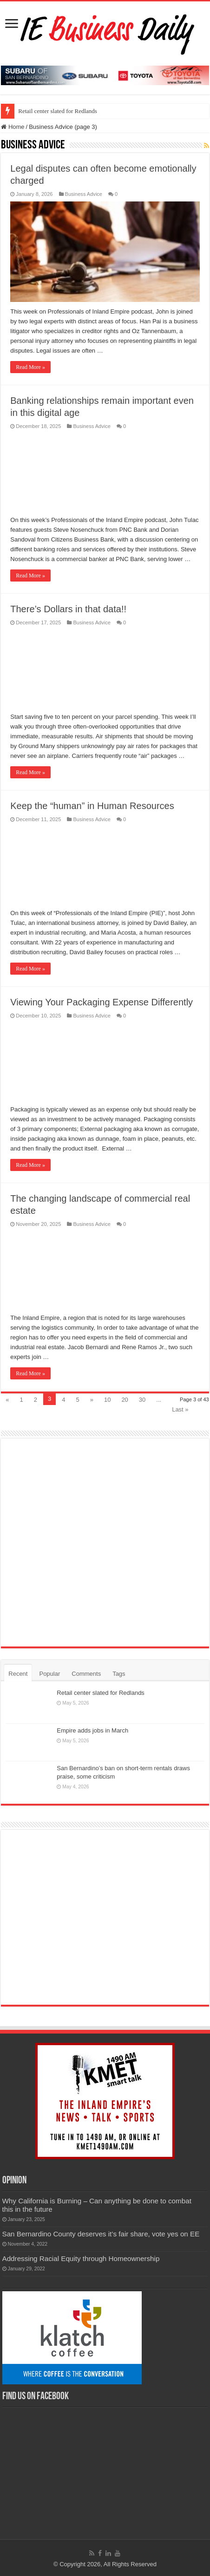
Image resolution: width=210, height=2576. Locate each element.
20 (124, 1399)
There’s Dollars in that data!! (68, 609)
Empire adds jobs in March (92, 1730)
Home (12, 126)
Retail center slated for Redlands (57, 110)
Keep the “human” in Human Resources (92, 806)
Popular (49, 1673)
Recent (17, 1673)
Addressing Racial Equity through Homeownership (81, 2258)
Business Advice (83, 194)
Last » (180, 1409)
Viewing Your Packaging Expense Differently (101, 1002)
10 (107, 1399)
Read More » (30, 367)
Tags (118, 1673)
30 (142, 1399)
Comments (86, 1673)
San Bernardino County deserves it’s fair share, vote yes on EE (101, 2234)
